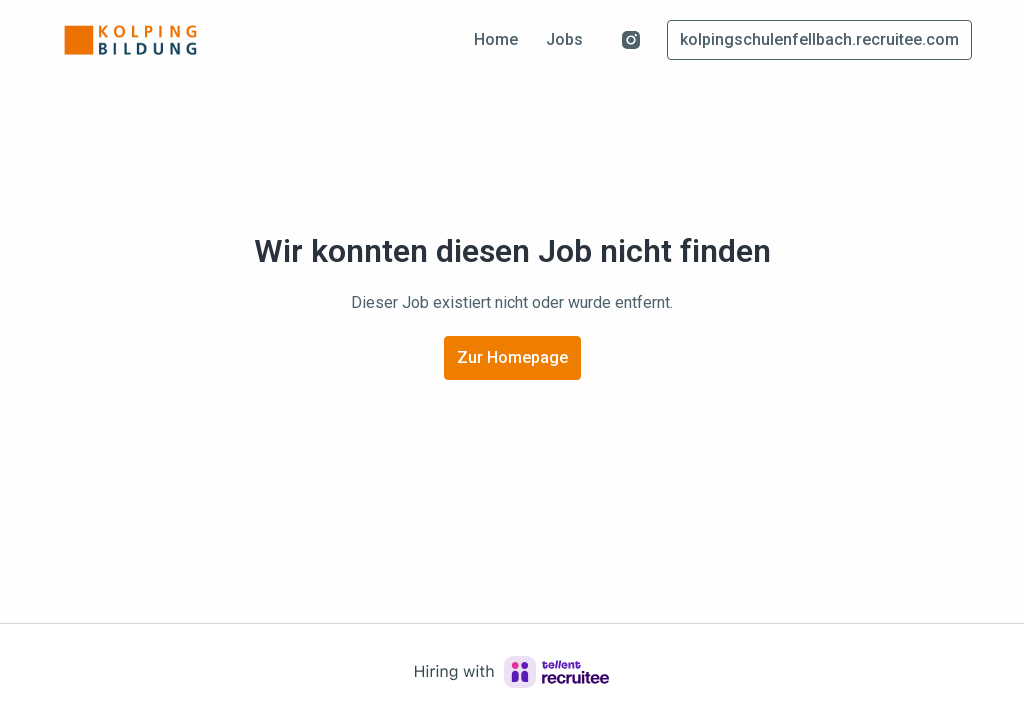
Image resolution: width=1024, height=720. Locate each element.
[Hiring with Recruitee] (512, 672)
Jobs (564, 39)
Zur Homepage (512, 357)
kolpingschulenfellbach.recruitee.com (819, 39)
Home (496, 39)
